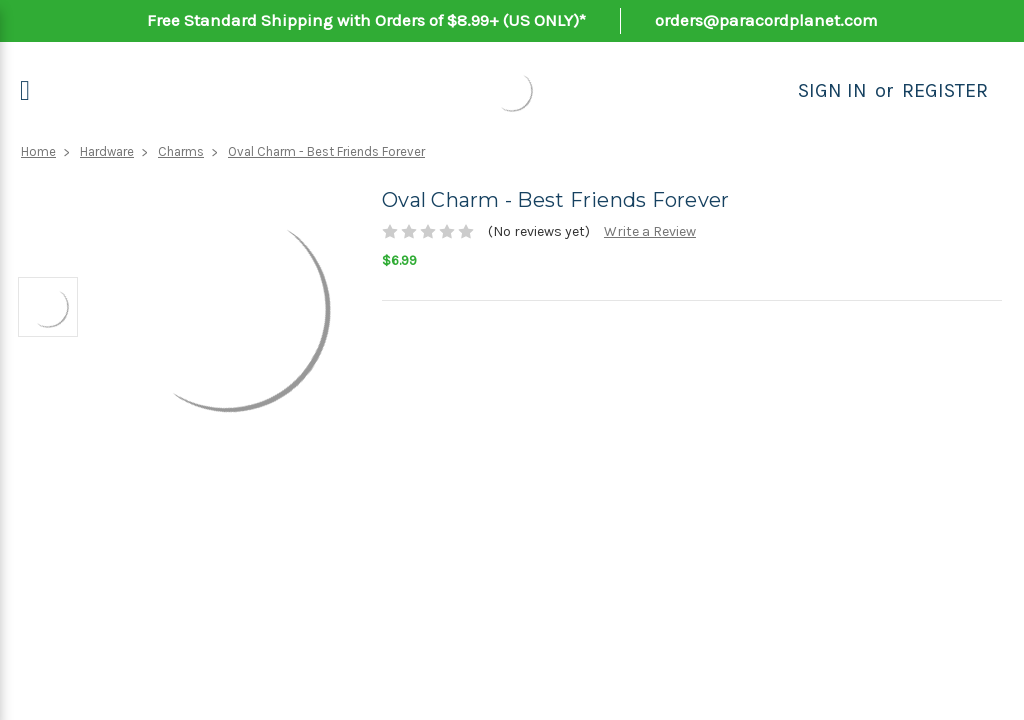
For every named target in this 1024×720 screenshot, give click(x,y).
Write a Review (650, 231)
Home (38, 151)
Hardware (107, 151)
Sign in (832, 90)
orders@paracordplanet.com (766, 20)
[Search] (776, 91)
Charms (181, 151)
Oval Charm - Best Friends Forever (326, 151)
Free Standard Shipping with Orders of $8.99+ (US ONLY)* (366, 20)
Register (945, 90)
